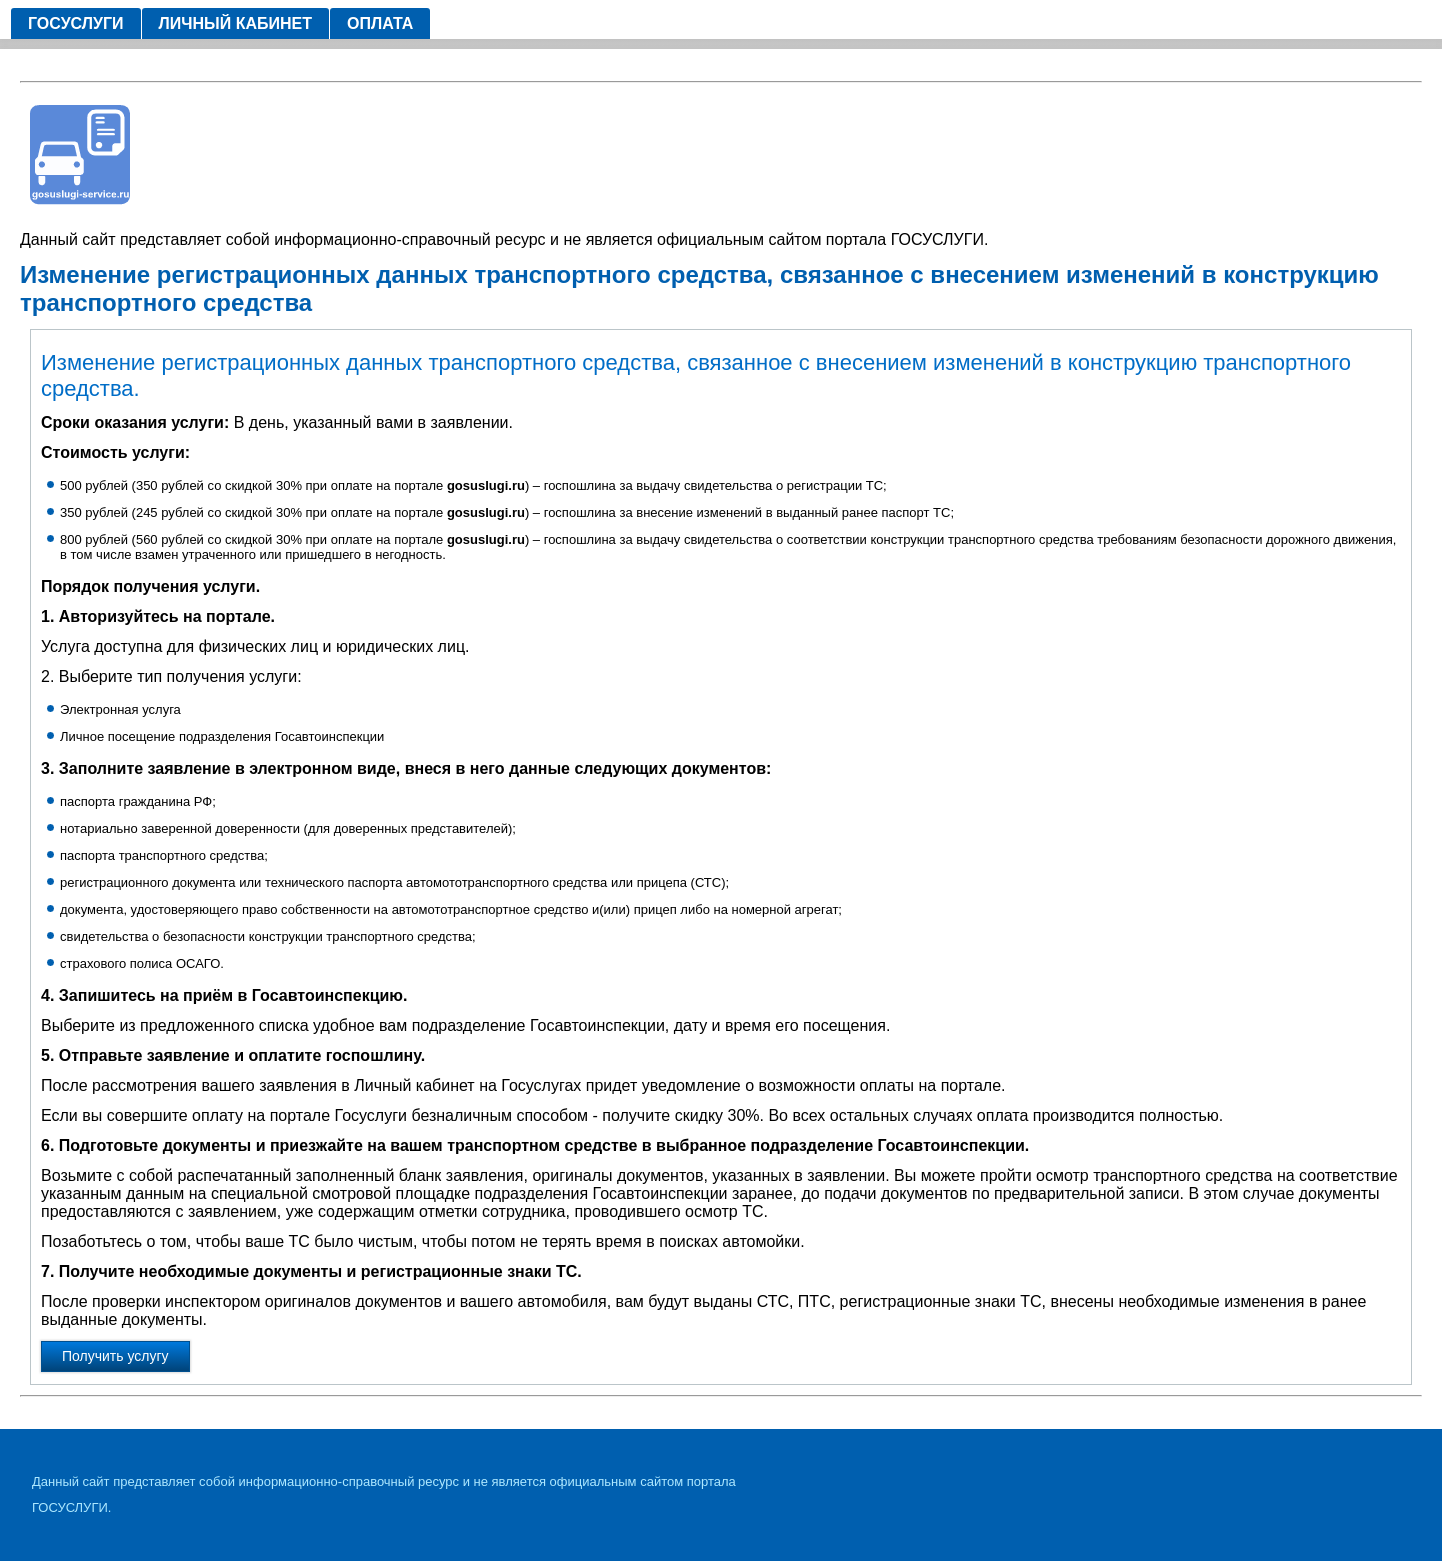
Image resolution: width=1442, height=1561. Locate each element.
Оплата (380, 23)
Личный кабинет (235, 23)
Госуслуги (76, 23)
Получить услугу (115, 1356)
